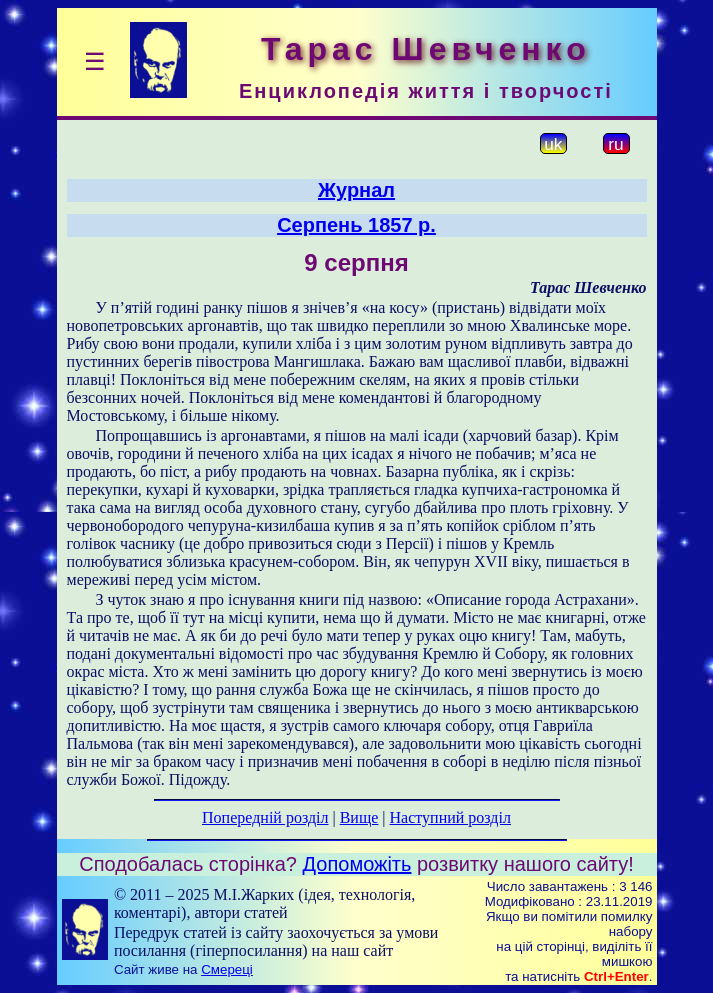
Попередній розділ (265, 817)
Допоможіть (357, 864)
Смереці (227, 969)
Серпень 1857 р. (356, 225)
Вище (359, 817)
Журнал (356, 190)
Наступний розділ (450, 817)
